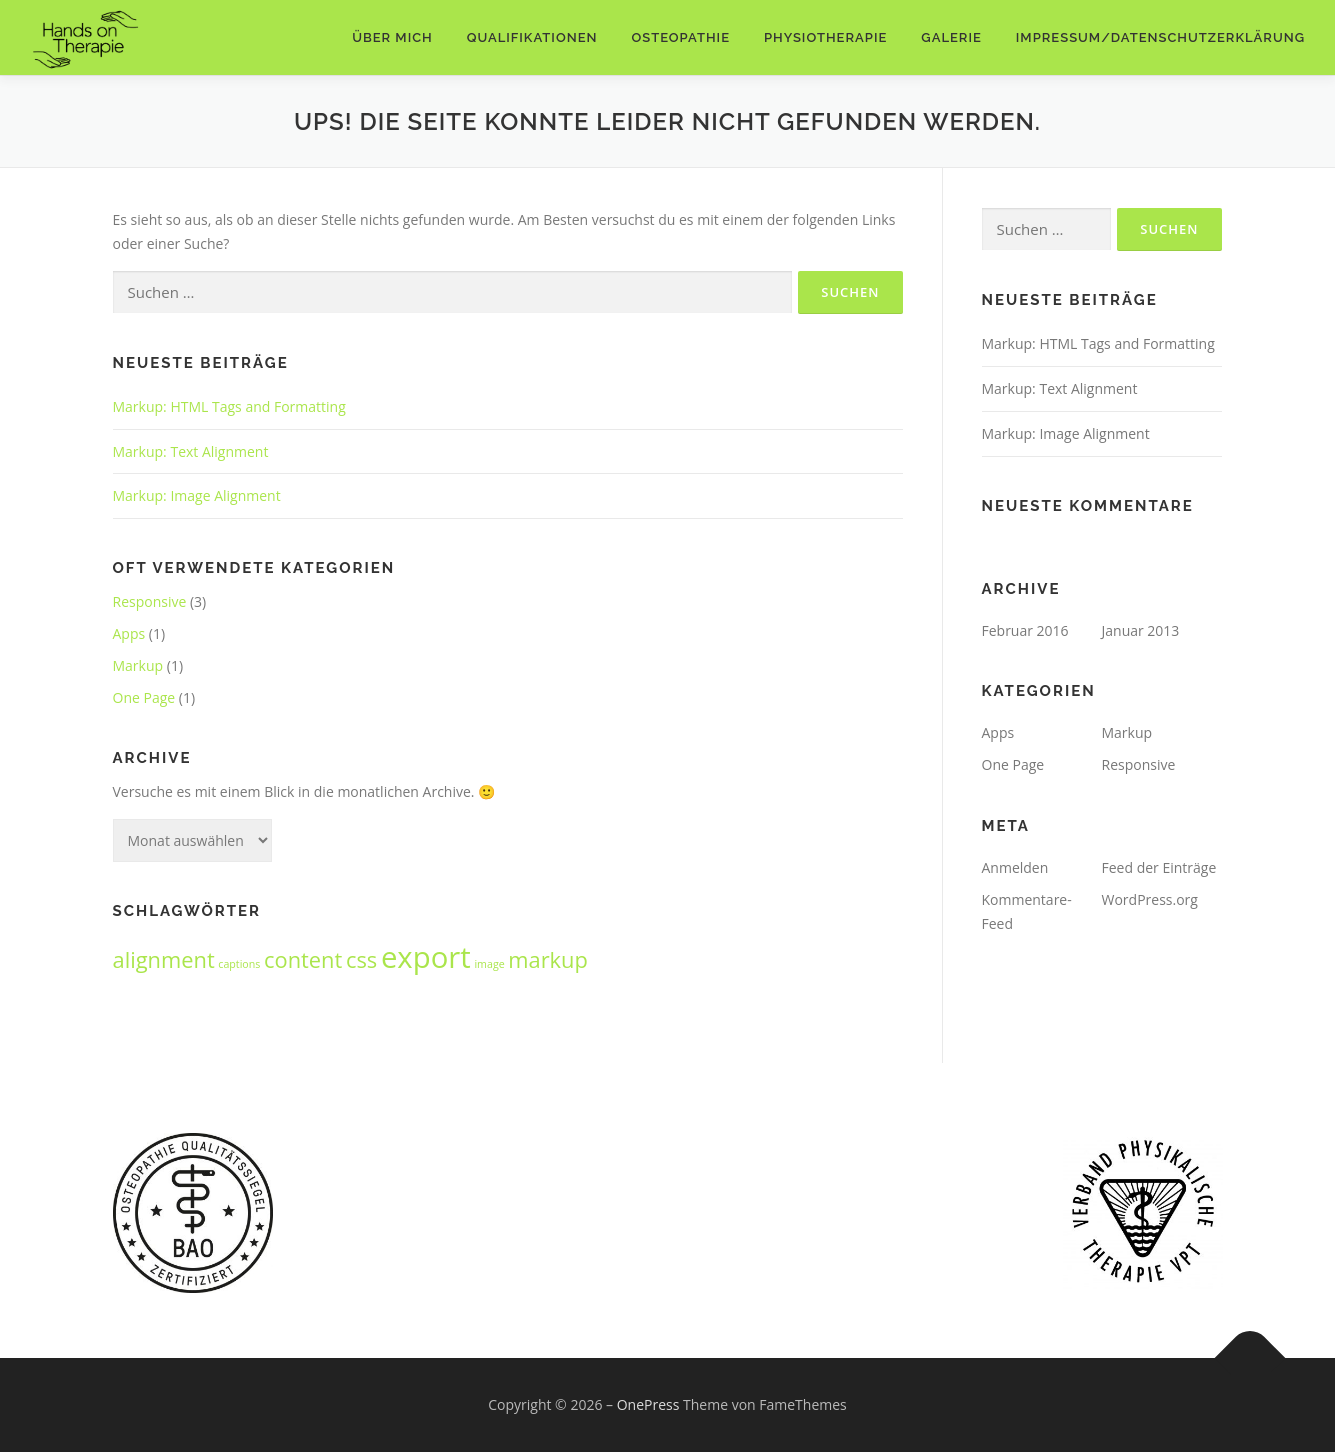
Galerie (951, 37)
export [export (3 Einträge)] (426, 957)
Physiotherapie (825, 37)
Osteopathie (680, 37)
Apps (129, 633)
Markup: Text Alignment (191, 451)
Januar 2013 (1141, 630)
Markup (138, 665)
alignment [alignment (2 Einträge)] (164, 959)
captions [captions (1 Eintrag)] (239, 964)
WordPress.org (1150, 899)
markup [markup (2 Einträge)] (548, 959)
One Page (144, 697)
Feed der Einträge (1159, 867)
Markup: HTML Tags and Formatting (229, 406)
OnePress (648, 1404)
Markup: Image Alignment (197, 495)
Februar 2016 (1025, 630)
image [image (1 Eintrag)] (489, 964)
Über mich (392, 37)
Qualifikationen (532, 37)
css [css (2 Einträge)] (361, 959)
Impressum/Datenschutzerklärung (1160, 37)
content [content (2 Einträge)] (303, 959)
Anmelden (1015, 867)
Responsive (150, 601)
